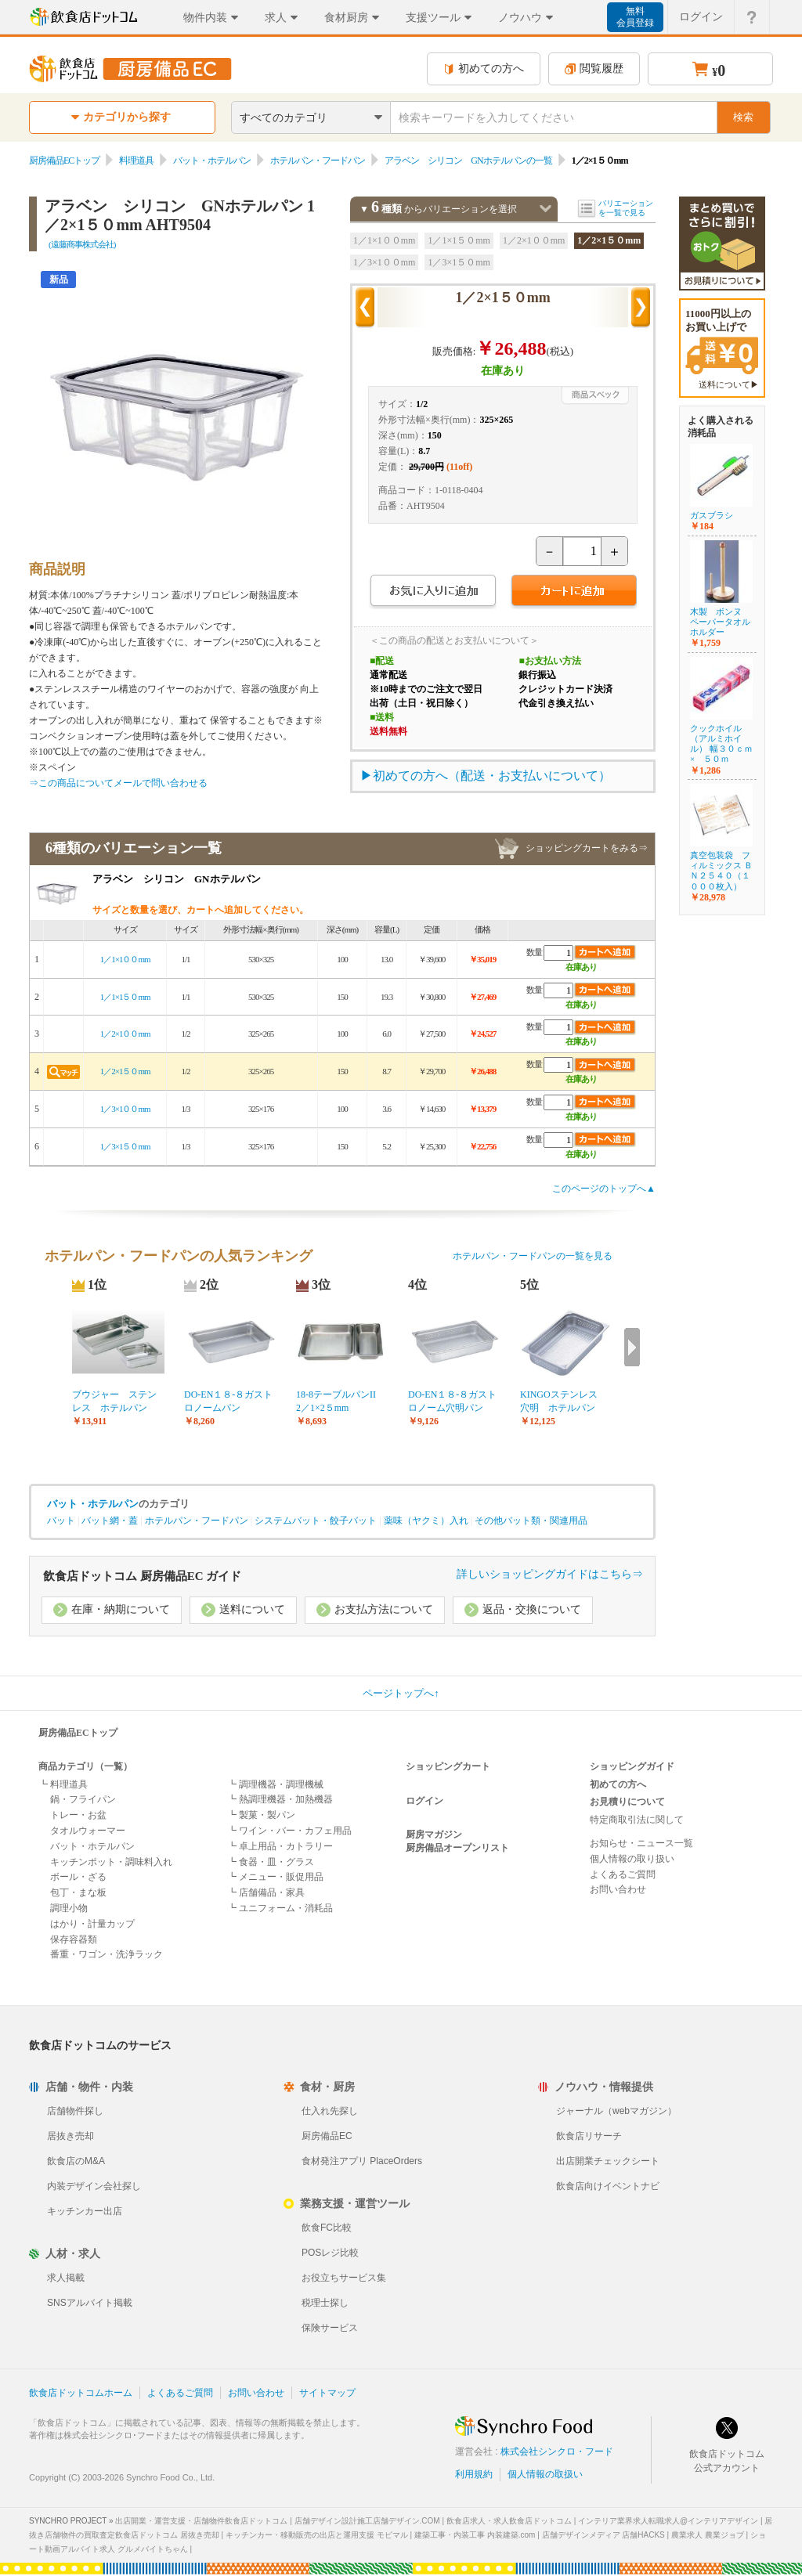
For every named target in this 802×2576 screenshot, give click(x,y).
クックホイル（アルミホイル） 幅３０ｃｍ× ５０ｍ (721, 743)
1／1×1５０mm (459, 240)
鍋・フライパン (83, 1799)
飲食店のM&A (76, 2161)
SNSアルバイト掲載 (89, 2302)
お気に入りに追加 (433, 592)
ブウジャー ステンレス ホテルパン (114, 1401)
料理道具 (136, 160)
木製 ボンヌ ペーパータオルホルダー (720, 622)
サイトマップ (327, 2392)
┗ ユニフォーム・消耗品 (280, 1908)
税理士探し (325, 2302)
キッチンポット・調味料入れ (111, 1861)
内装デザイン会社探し (94, 2186)
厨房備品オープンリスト (457, 1847)
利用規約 (474, 2474)
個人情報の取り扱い (632, 1858)
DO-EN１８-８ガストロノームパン (228, 1401)
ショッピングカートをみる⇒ (587, 847)
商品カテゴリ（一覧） (85, 1766)
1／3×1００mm (384, 262)
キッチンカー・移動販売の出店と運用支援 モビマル (317, 2535)
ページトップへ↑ (401, 1693)
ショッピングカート (448, 1766)
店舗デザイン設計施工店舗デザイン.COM (367, 2520)
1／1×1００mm (384, 240)
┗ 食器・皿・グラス (270, 1861)
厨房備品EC (327, 2135)
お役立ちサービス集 (344, 2277)
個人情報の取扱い (545, 2474)
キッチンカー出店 (84, 2211)
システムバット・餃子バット (316, 1520)
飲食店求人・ (509, 2520)
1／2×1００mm (534, 240)
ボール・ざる (78, 1876)
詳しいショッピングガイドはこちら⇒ (550, 1574)
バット (61, 1520)
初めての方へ (483, 68)
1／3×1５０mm (459, 262)
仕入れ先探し (330, 2110)
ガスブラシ (711, 515)
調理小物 (69, 1908)
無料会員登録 (635, 16)
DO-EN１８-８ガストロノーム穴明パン (452, 1401)
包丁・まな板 (78, 1892)
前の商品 (365, 307)
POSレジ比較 (330, 2252)
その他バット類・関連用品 (531, 1520)
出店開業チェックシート (607, 2161)
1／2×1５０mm (609, 240)
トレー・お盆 (78, 1814)
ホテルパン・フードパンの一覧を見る (532, 1255)
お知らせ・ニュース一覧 (641, 1843)
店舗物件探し (75, 2110)
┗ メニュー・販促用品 (275, 1876)
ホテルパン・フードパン (317, 160)
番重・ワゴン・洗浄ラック (106, 1954)
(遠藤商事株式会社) (82, 244)
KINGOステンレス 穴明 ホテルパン (563, 1401)
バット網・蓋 (109, 1520)
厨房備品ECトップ (64, 160)
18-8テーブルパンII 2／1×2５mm (340, 1401)
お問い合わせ (618, 1889)
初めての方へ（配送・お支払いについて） (492, 775)
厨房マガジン (434, 1834)
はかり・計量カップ (92, 1923)
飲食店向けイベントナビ (607, 2186)
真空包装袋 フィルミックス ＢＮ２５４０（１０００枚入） (721, 870)
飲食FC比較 (327, 2227)
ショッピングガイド (632, 1766)
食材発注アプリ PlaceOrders (362, 2161)
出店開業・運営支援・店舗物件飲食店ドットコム (201, 2520)
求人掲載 (66, 2277)
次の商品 (640, 307)
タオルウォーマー (87, 1830)
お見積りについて (627, 1801)
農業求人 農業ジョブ (707, 2535)
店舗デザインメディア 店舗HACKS (603, 2535)
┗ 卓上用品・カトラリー (280, 1846)
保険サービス (330, 2327)
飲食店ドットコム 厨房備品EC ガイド (142, 1576)
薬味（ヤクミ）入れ (426, 1520)
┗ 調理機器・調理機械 (275, 1784)
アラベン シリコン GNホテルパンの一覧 (468, 160)
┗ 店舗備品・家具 (266, 1892)
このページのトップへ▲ (604, 1188)
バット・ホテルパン (212, 160)
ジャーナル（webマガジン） (616, 2110)
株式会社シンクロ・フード (556, 2451)
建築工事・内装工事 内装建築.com (474, 2535)
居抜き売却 (70, 2135)
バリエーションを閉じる (545, 209)
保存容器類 (73, 1939)
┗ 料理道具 (63, 1784)
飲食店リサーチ (589, 2135)
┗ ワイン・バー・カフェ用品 (289, 1830)
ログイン (424, 1800)
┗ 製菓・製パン (261, 1814)
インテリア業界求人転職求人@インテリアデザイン (668, 2520)
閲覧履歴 (594, 68)
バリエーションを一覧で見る (625, 208)
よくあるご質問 (623, 1874)
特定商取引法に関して (637, 1819)
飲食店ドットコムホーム (80, 2392)
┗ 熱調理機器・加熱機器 (280, 1799)
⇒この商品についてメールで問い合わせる (118, 782)
